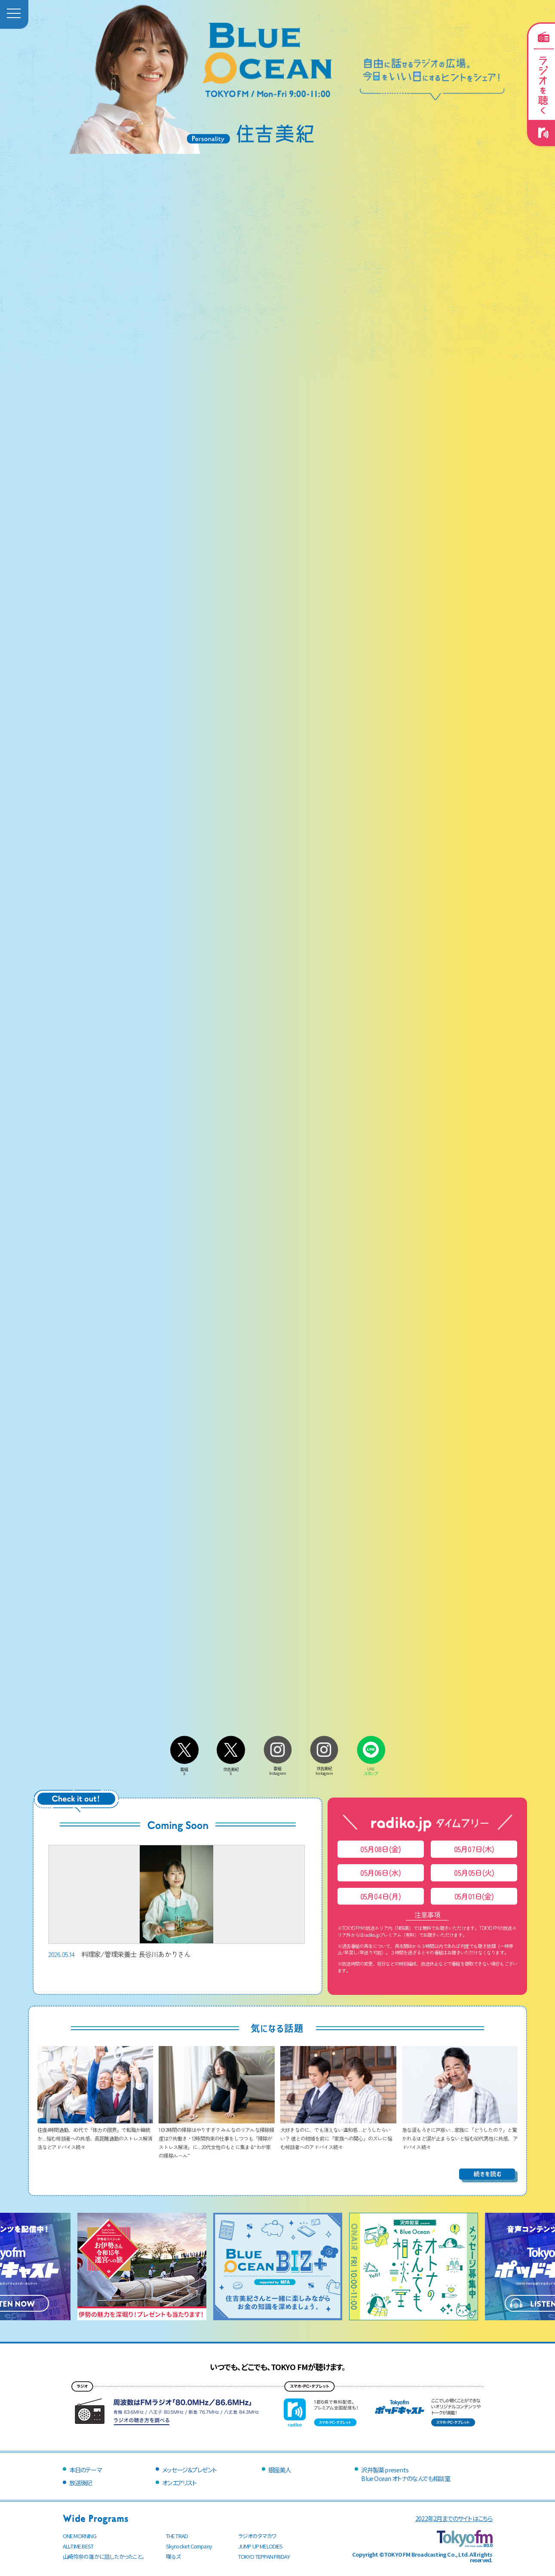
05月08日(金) (380, 1849)
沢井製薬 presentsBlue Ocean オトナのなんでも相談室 (405, 2474)
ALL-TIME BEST (78, 2546)
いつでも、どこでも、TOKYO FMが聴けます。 (278, 2366)
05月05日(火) (474, 1872)
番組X (184, 1769)
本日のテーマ (85, 2469)
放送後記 (80, 2482)
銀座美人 (279, 2469)
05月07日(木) (474, 1849)
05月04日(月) (380, 1896)
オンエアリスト (179, 2482)
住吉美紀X (231, 1769)
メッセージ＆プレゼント (189, 2469)
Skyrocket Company (189, 2546)
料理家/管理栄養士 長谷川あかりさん (176, 1902)
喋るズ (173, 2556)
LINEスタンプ (371, 1769)
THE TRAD (177, 2536)
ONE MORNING (79, 2536)
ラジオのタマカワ (257, 2536)
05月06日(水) (380, 1872)
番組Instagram (278, 1768)
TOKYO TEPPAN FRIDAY (264, 2556)
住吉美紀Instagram (324, 1768)
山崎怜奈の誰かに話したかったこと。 (103, 2556)
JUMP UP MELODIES (260, 2546)
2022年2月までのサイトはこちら (453, 2518)
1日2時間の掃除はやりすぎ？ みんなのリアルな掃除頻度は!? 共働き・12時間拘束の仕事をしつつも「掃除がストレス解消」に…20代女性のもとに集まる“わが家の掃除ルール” (217, 2138)
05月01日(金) (474, 1896)
